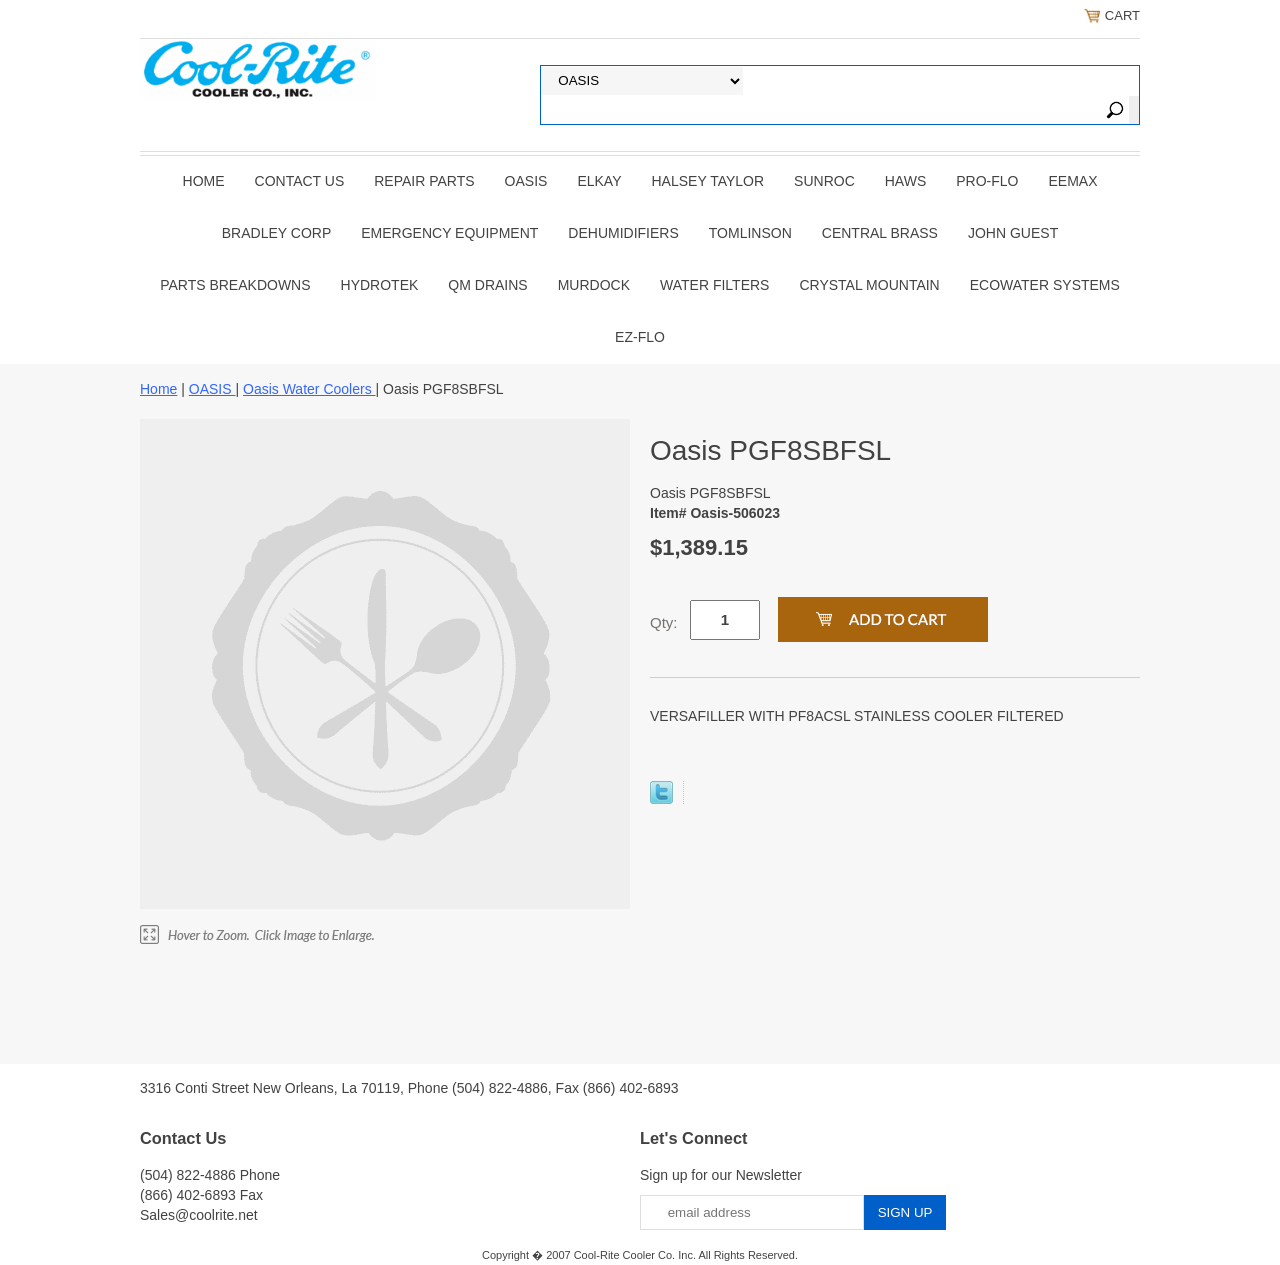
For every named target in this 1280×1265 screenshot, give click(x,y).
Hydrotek (380, 285)
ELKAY (599, 181)
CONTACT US (300, 181)
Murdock (594, 285)
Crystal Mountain (869, 285)
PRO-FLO (987, 181)
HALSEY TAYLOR (708, 181)
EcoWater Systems (1045, 285)
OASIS (526, 181)
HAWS (905, 181)
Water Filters (714, 285)
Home (204, 181)
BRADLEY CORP (276, 233)
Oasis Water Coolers (309, 389)
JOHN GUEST (1013, 233)
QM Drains (487, 285)
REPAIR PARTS (424, 181)
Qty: (664, 622)
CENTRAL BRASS (880, 233)
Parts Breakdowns (235, 285)
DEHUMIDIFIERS (623, 233)
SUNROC (824, 181)
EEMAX (1072, 181)
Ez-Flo (640, 337)
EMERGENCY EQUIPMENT (449, 233)
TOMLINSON (750, 233)
